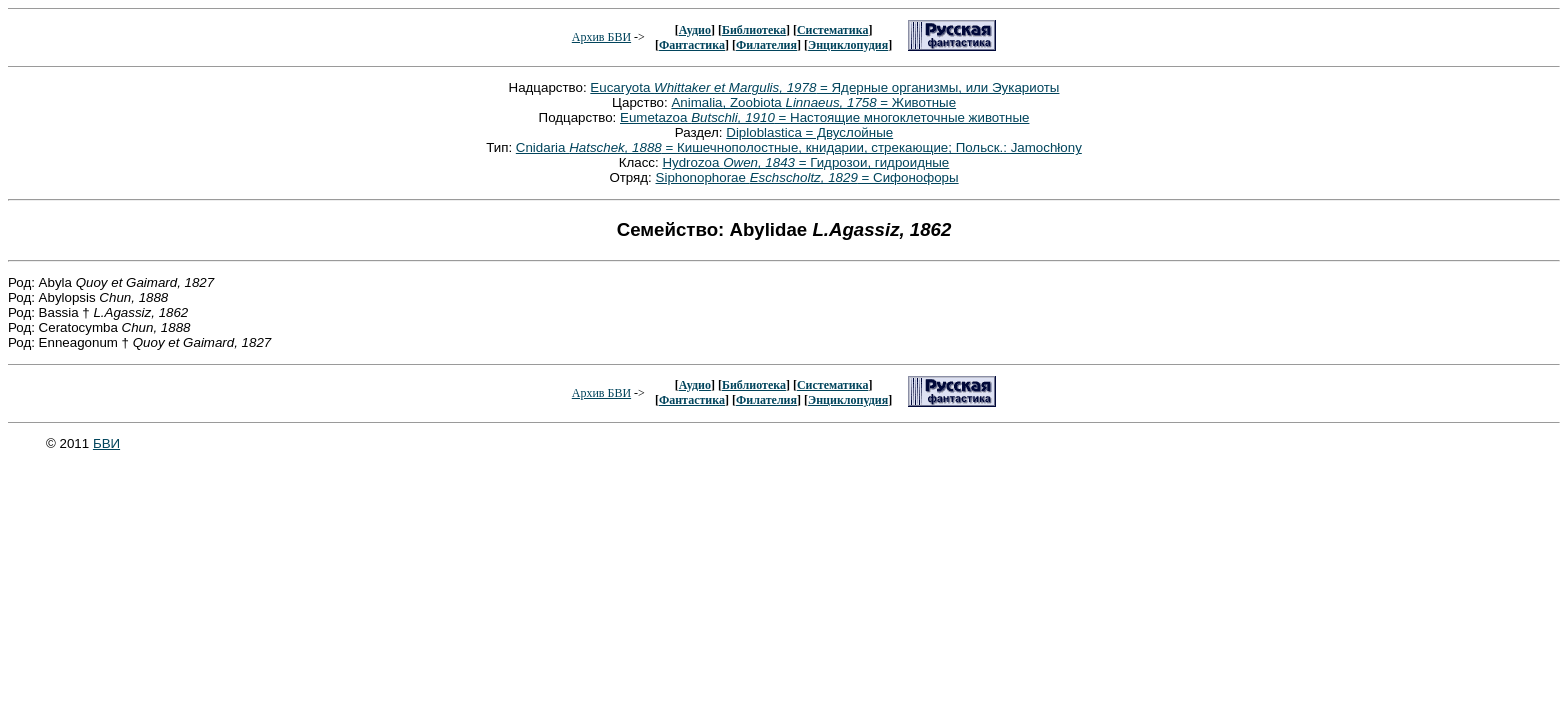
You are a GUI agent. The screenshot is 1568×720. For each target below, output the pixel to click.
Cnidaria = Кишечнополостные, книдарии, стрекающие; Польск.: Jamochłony (799, 147)
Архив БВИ (601, 37)
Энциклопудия (848, 45)
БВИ (106, 443)
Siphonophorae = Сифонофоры (807, 177)
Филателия (766, 45)
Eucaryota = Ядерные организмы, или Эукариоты (824, 87)
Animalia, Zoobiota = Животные (813, 102)
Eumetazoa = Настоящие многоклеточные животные (824, 117)
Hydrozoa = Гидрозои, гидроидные (805, 162)
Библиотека (754, 30)
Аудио (695, 30)
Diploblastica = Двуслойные (809, 132)
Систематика (832, 30)
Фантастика (692, 45)
